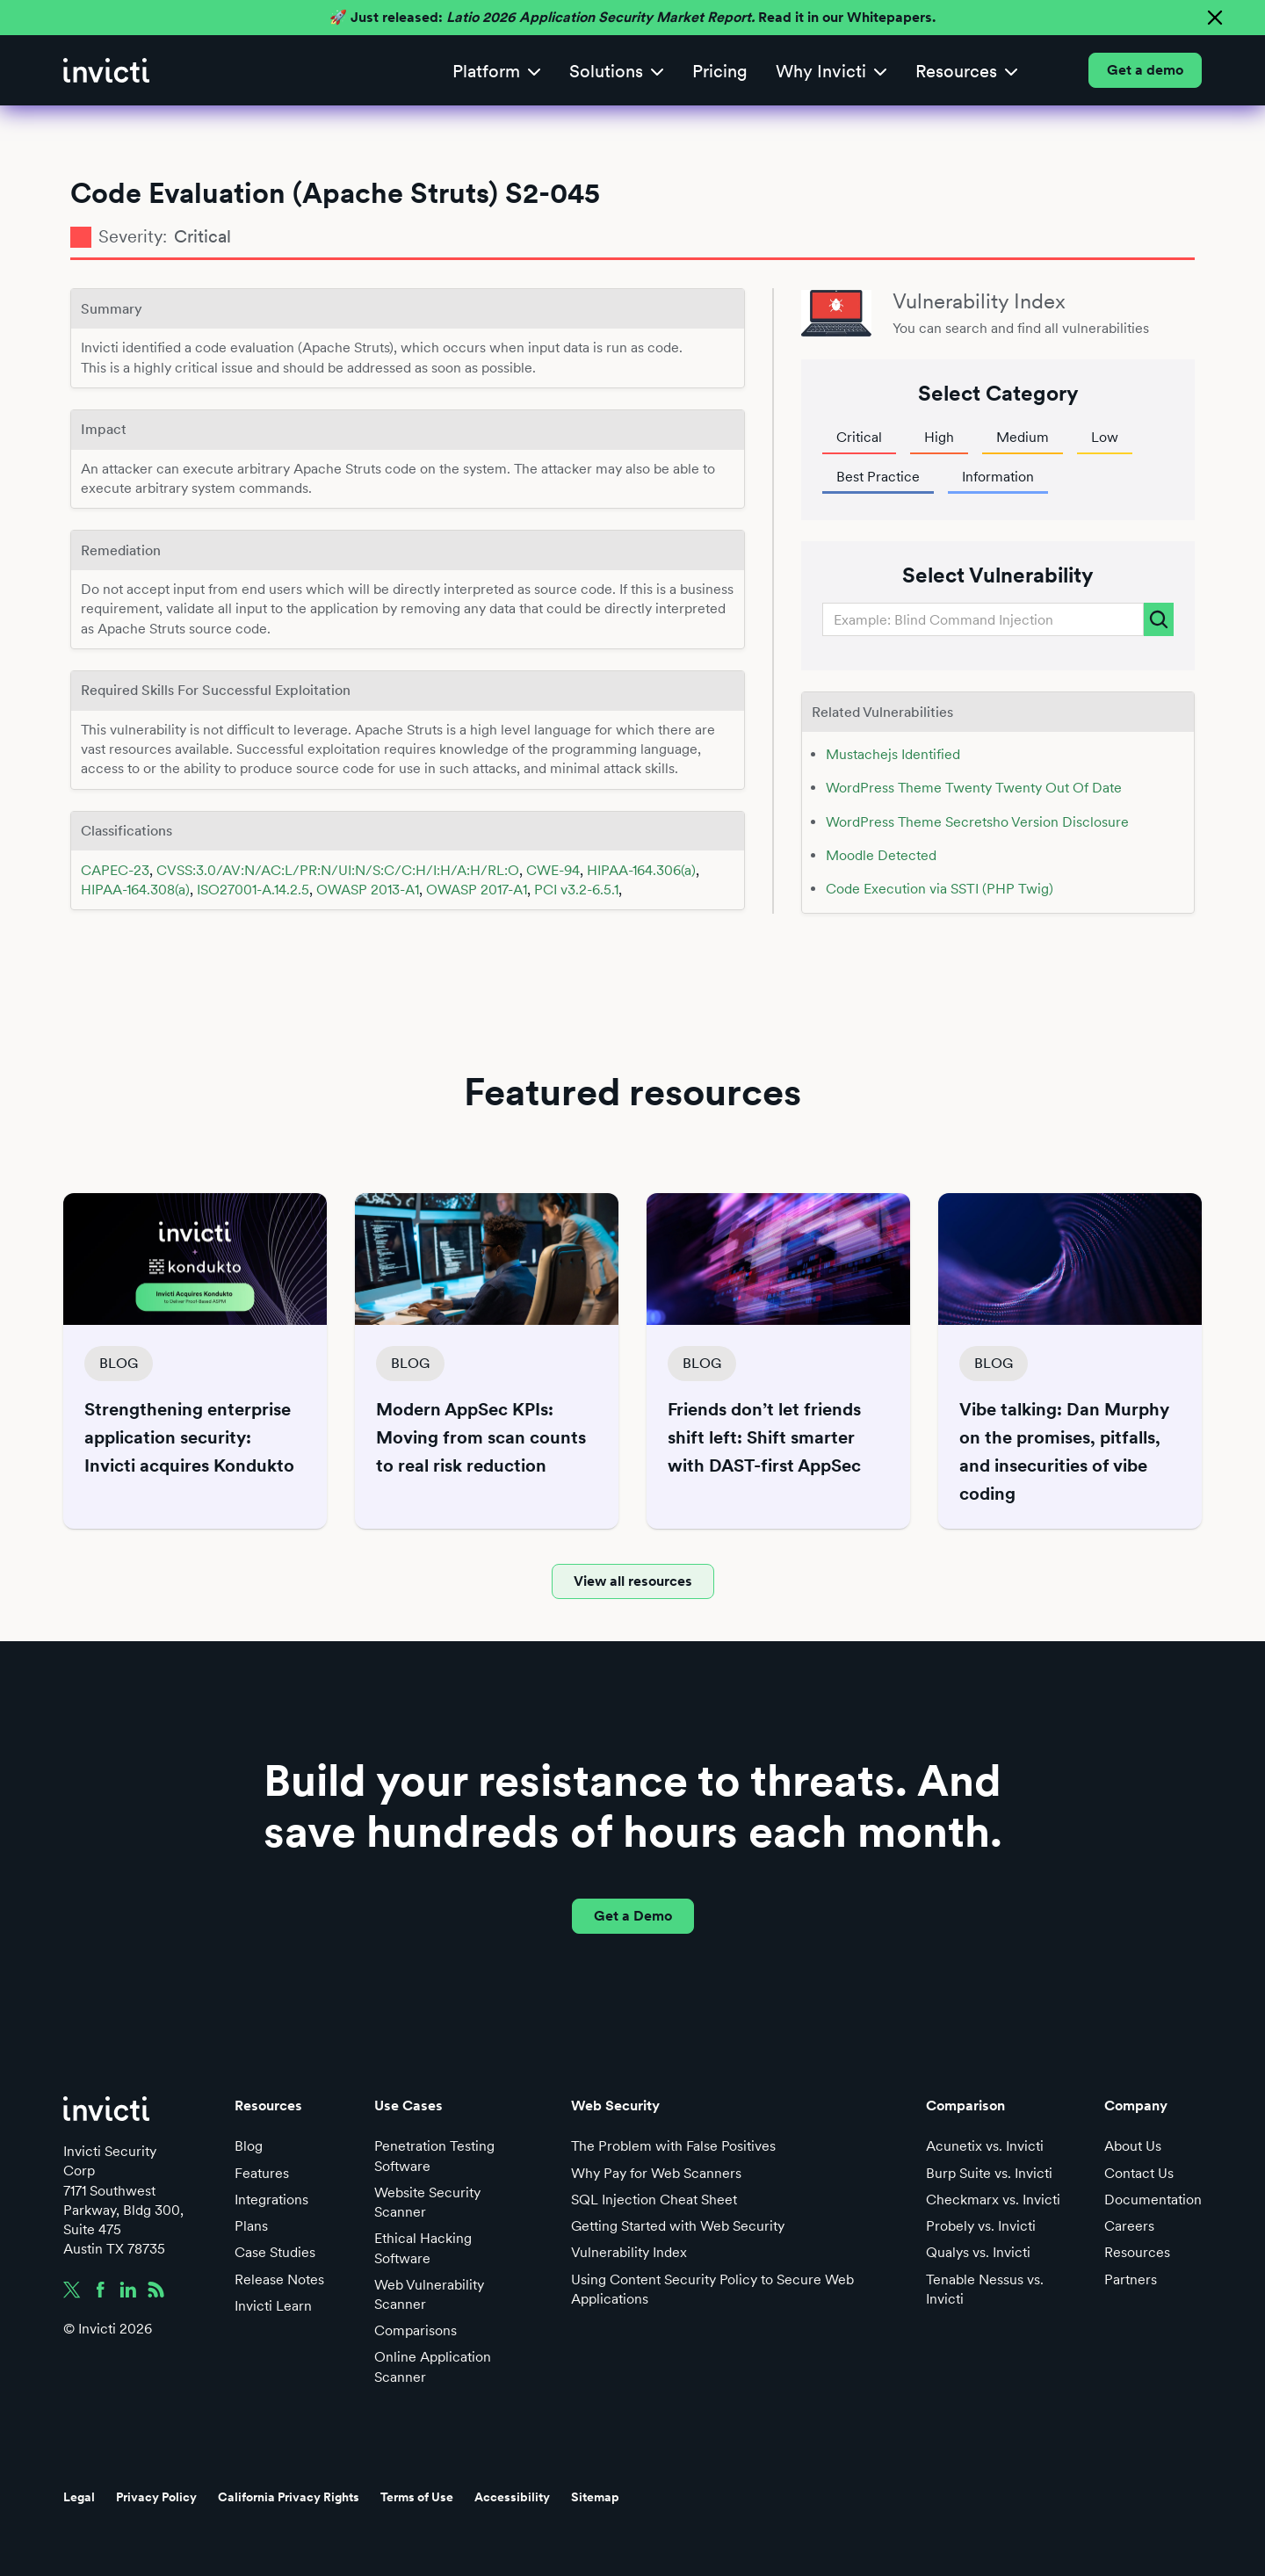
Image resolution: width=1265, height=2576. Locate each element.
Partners (1130, 2279)
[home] (106, 70)
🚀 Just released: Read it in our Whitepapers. (632, 17)
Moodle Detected (881, 855)
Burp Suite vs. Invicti (989, 2173)
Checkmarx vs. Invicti (993, 2199)
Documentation (1153, 2199)
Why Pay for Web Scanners (656, 2173)
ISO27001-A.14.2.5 (253, 889)
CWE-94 (553, 870)
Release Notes (279, 2279)
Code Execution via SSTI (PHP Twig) (939, 888)
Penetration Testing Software (434, 2156)
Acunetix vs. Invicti (985, 2146)
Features (262, 2173)
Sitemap (595, 2497)
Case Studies (275, 2252)
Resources (1137, 2252)
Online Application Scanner (432, 2366)
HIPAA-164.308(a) (135, 889)
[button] (496, 70)
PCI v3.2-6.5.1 (576, 889)
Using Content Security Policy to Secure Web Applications (712, 2289)
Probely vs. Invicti (981, 2226)
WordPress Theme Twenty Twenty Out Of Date (974, 787)
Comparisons (415, 2330)
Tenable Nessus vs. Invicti (985, 2289)
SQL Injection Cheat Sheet (654, 2199)
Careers (1129, 2226)
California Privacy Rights (288, 2497)
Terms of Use (416, 2497)
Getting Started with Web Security (677, 2226)
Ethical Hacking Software (423, 2248)
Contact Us (1139, 2173)
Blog (249, 2146)
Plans (251, 2226)
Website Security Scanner (427, 2202)
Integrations (271, 2199)
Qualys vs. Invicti (978, 2252)
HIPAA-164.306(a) (641, 870)
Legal (79, 2497)
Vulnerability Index (629, 2252)
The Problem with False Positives (673, 2146)
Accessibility (512, 2497)
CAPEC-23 (115, 870)
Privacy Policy (156, 2497)
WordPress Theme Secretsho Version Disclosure (977, 822)
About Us (1132, 2146)
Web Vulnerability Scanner (429, 2294)
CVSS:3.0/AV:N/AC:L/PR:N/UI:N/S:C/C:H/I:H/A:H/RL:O (337, 870)
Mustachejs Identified (893, 754)
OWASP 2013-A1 (367, 889)
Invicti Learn (273, 2305)
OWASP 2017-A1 (476, 889)
